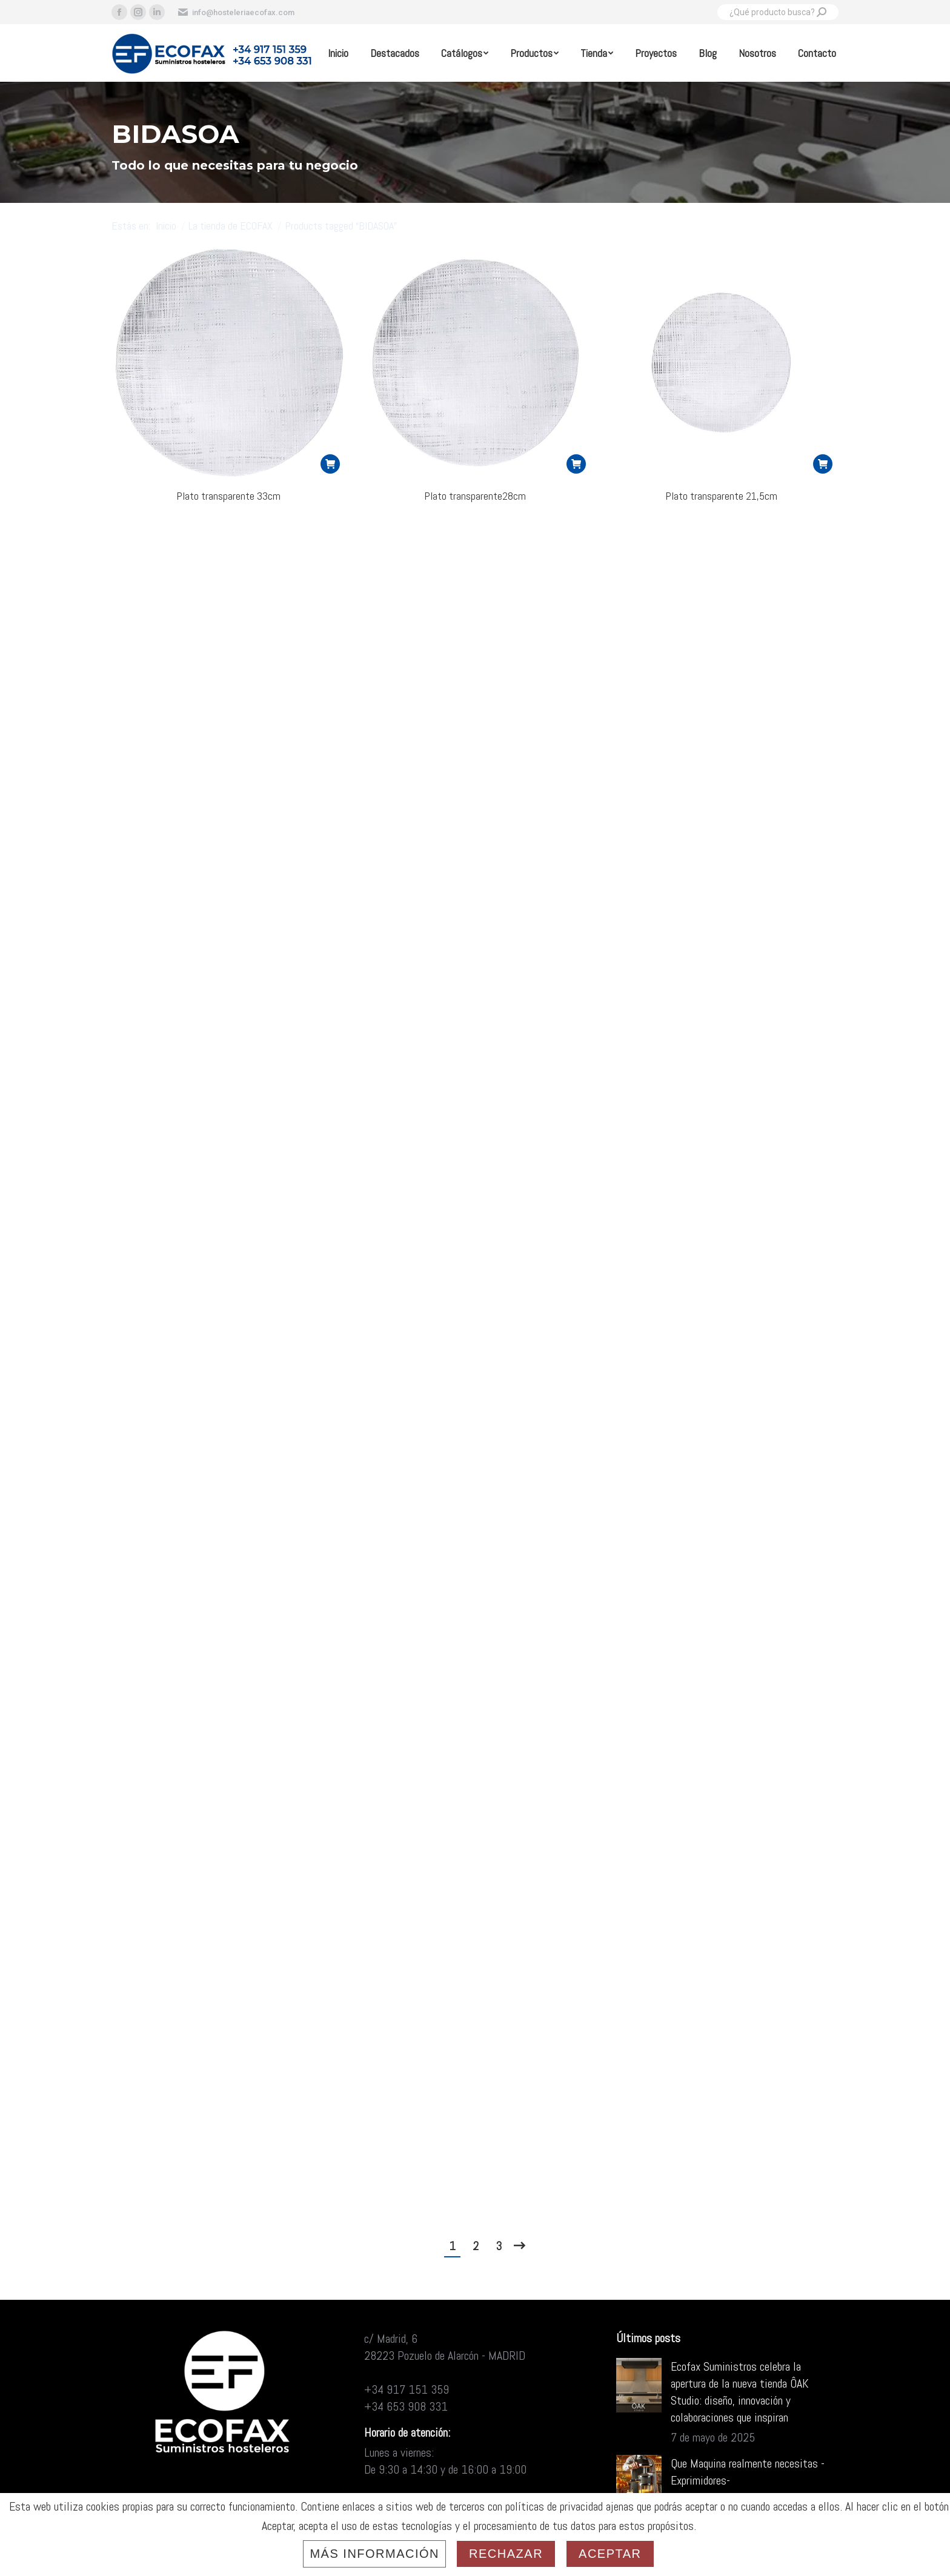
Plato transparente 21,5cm (721, 496)
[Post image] (639, 2385)
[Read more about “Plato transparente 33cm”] (330, 464)
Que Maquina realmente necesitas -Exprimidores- (748, 2471)
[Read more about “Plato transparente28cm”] (576, 464)
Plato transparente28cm (475, 496)
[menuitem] (338, 53)
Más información (374, 2553)
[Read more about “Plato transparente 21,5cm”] (822, 464)
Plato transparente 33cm (228, 496)
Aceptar (610, 2553)
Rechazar (506, 2553)
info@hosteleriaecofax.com (235, 12)
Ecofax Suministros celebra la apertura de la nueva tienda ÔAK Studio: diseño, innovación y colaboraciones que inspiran (740, 2392)
